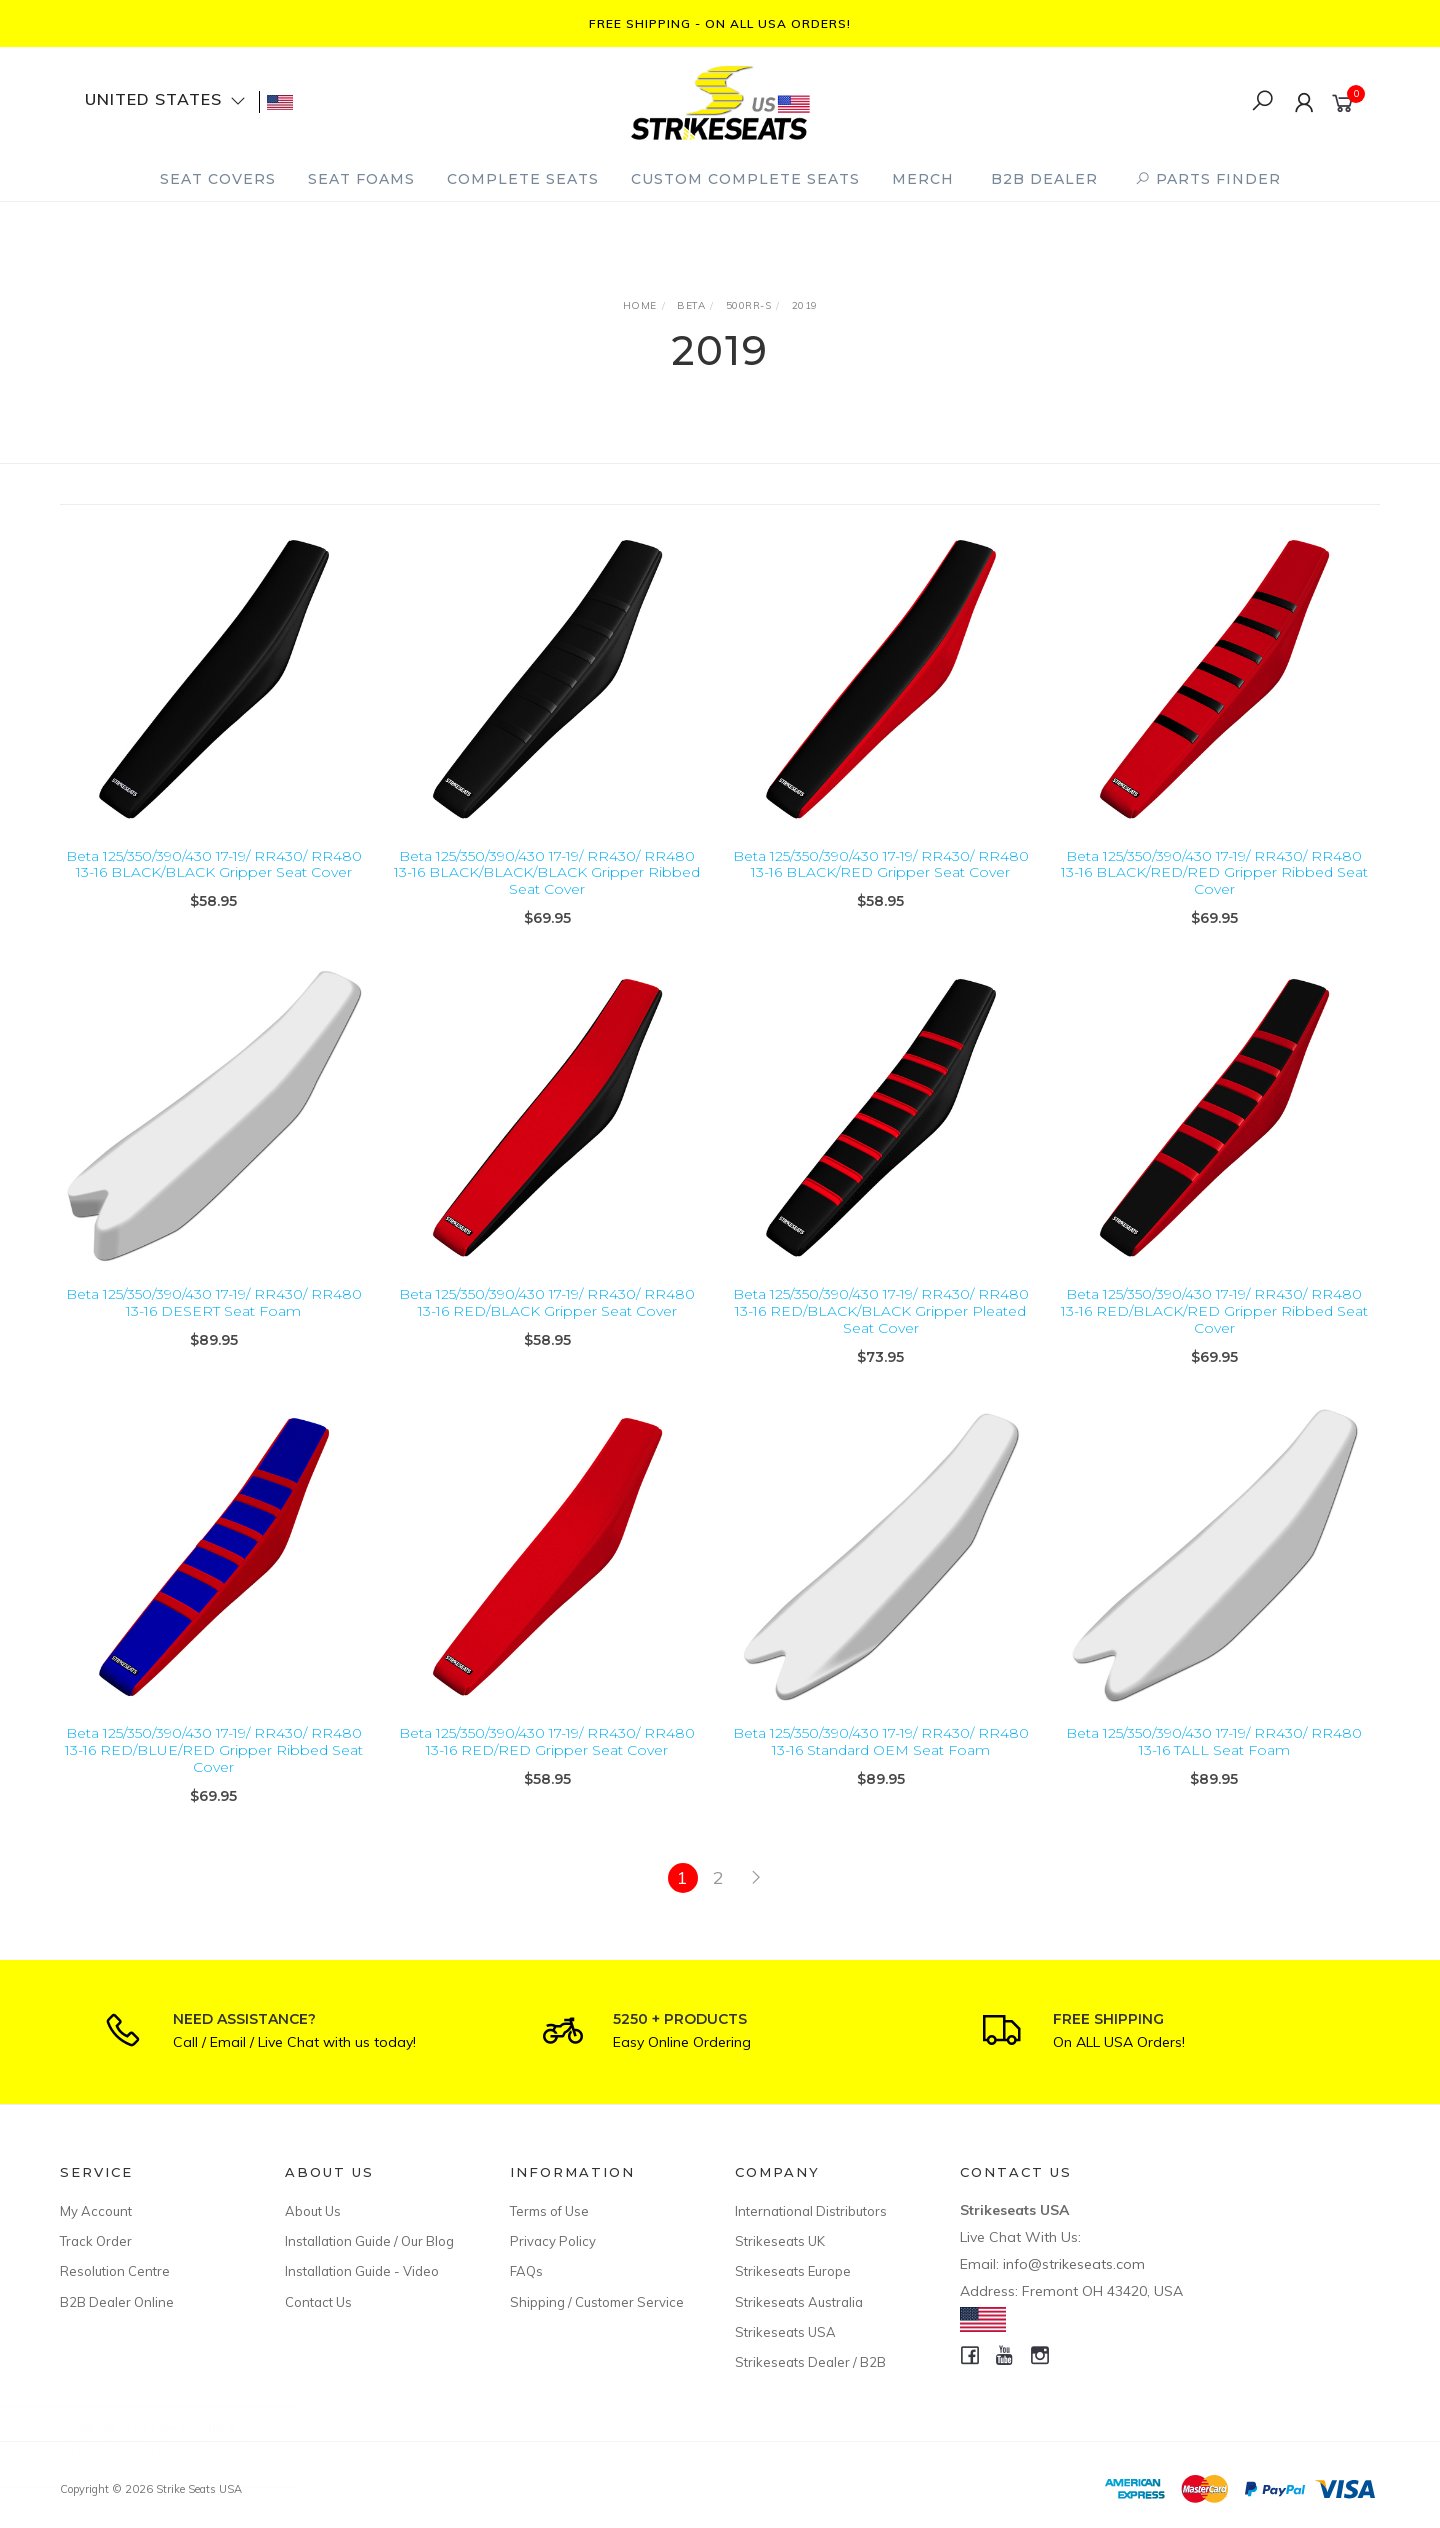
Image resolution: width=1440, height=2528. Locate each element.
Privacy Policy (553, 2241)
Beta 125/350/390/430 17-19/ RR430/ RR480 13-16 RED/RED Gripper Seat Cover (547, 1770)
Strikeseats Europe (793, 2271)
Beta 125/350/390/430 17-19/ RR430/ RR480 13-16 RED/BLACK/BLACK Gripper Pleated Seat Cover (881, 1340)
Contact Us (318, 2302)
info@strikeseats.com (1074, 2264)
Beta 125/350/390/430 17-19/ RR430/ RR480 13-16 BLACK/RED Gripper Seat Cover (881, 864)
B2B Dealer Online (117, 2302)
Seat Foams (361, 179)
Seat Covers (218, 179)
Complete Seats (523, 179)
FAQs (526, 2271)
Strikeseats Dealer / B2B (810, 2362)
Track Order (96, 2241)
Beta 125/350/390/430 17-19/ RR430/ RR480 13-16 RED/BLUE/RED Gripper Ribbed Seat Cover (214, 1779)
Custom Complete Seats (745, 179)
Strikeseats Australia (799, 2302)
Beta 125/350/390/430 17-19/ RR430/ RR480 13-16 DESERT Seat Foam (214, 1331)
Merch (923, 179)
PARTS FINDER (1208, 179)
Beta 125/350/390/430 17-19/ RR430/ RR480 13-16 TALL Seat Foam (1214, 1770)
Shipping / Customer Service (597, 2302)
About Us (313, 2211)
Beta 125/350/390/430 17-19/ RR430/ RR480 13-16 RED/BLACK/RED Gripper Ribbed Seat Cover (1214, 1340)
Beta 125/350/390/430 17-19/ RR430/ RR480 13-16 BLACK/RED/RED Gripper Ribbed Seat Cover (1214, 873)
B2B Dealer (1044, 179)
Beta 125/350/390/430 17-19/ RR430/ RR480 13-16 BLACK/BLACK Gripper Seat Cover (214, 864)
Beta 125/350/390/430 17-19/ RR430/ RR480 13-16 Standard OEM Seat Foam (881, 1770)
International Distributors (811, 2211)
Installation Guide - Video (362, 2271)
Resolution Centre (115, 2271)
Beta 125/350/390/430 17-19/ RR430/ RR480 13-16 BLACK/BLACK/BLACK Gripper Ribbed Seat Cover (547, 873)
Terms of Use (549, 2211)
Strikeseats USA (785, 2332)
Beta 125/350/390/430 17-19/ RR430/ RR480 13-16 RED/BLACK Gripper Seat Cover (547, 1331)
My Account (96, 2211)
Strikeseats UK (780, 2241)
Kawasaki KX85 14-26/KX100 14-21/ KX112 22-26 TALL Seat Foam (183, 2444)
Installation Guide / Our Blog (369, 2241)
